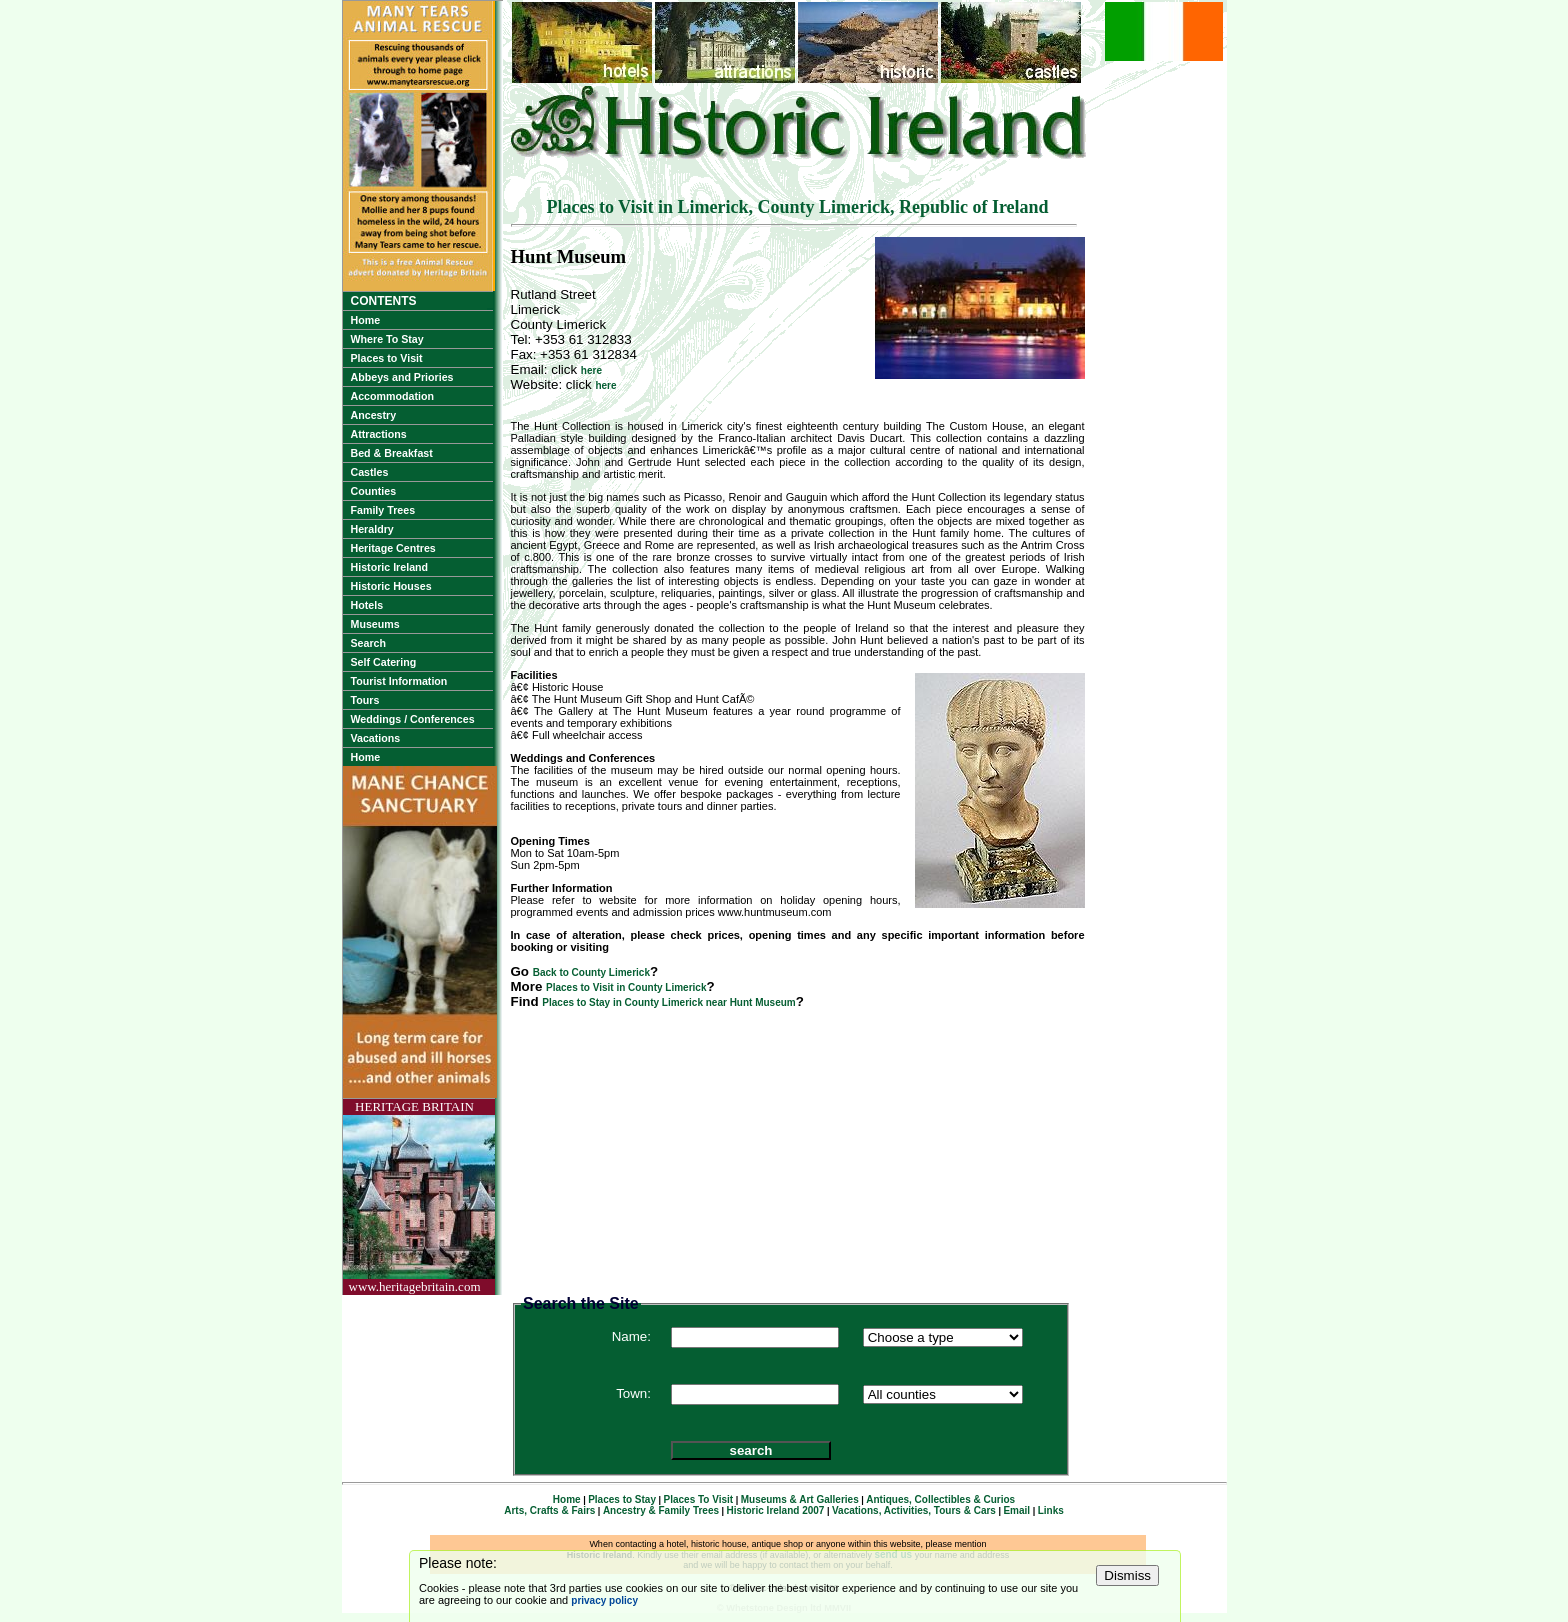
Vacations (376, 738)
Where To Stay (387, 339)
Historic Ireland (390, 567)
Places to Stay (622, 1499)
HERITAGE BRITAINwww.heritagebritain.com (415, 1196)
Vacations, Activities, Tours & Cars (914, 1510)
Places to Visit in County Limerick (626, 987)
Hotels (367, 605)
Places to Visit (387, 358)
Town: (633, 1393)
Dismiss (1127, 1575)
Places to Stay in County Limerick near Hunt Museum (668, 1002)
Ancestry (374, 415)
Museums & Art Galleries (800, 1499)
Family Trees (383, 510)
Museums (375, 624)
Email (1016, 1510)
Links (1051, 1510)
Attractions (379, 434)
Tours (365, 700)
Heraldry (372, 529)
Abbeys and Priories (402, 377)
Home (366, 320)
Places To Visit (699, 1499)
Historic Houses (391, 586)
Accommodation (392, 396)
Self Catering (384, 662)
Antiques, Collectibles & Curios (940, 1499)
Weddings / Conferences (413, 719)
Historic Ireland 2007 (776, 1510)
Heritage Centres (393, 548)
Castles (370, 472)
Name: (631, 1336)
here (591, 370)
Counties (374, 491)
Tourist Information (399, 681)
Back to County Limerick (591, 972)
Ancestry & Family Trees (661, 1510)
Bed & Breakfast (392, 453)
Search (369, 643)
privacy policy (604, 1600)
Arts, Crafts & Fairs (549, 1510)
